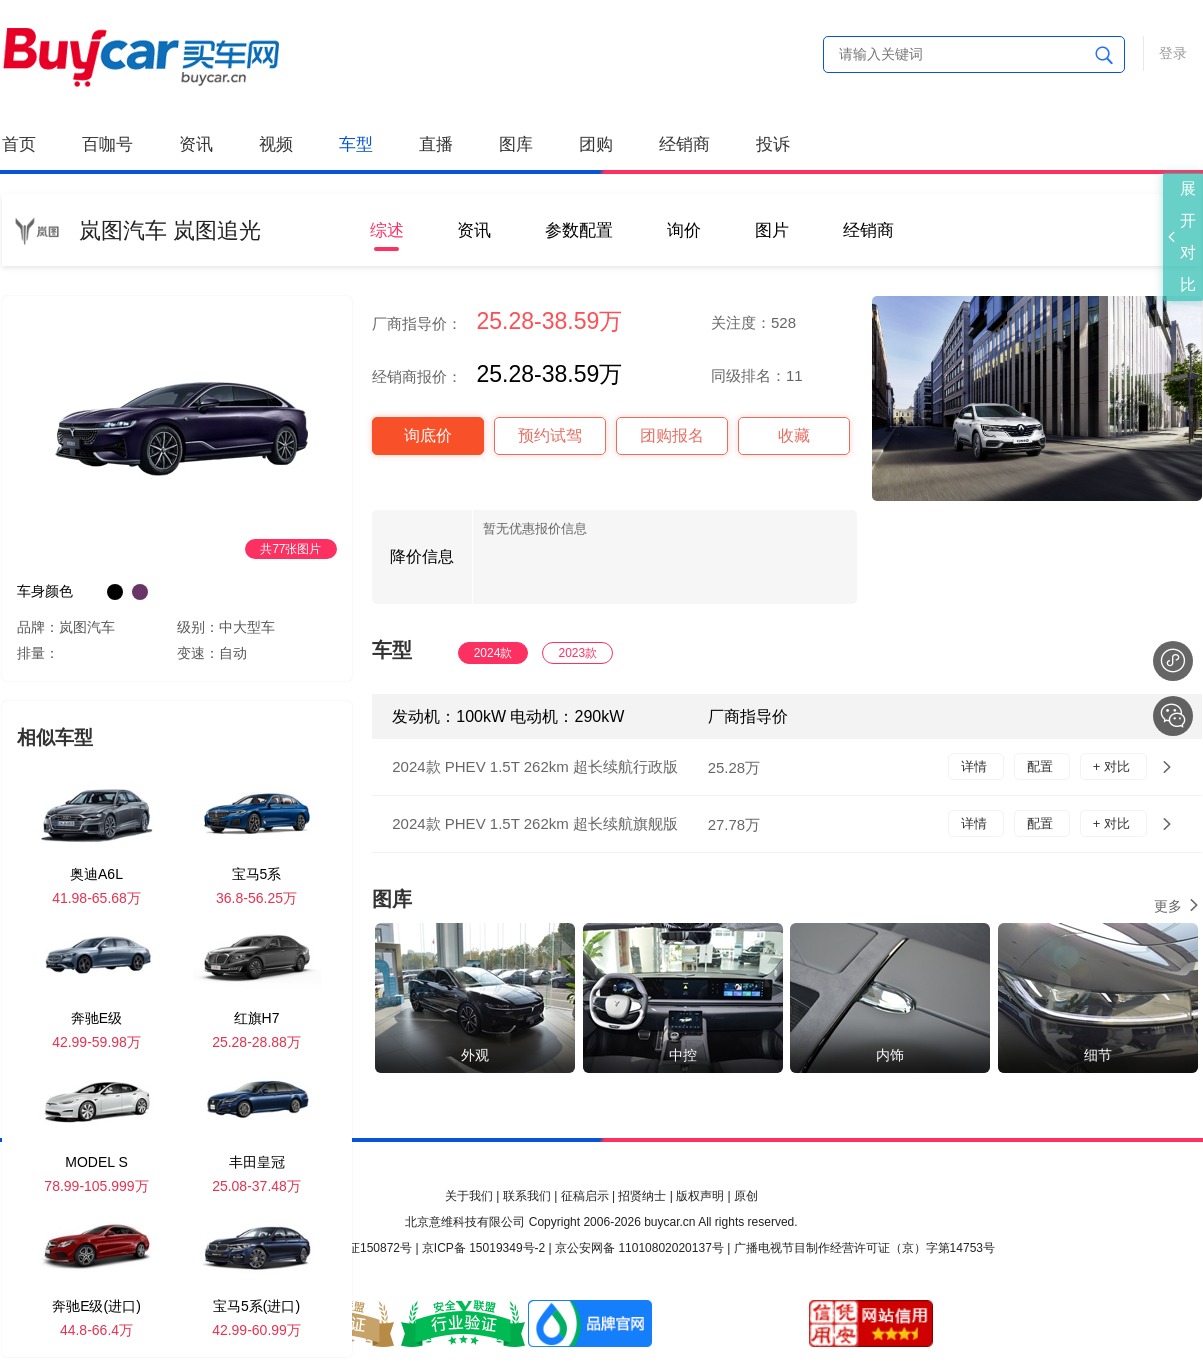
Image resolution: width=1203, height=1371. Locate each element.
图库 (516, 144)
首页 (19, 144)
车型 (356, 144)
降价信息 (422, 556)
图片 (772, 230)
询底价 (428, 435)
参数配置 (579, 230)
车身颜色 (45, 591)
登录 (1173, 53)
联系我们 (527, 1196)
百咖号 (107, 144)
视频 (276, 144)
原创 (746, 1196)
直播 (436, 144)
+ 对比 (1113, 766)
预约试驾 (550, 435)
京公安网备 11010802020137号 (639, 1248)
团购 (596, 144)
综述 (387, 230)
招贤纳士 (642, 1196)
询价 (684, 230)
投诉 (773, 144)
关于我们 (469, 1196)
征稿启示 (585, 1196)
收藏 (794, 435)
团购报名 (672, 435)
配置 (1042, 766)
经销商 (684, 144)
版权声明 (700, 1196)
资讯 (196, 144)
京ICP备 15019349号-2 (483, 1248)
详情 (976, 766)
